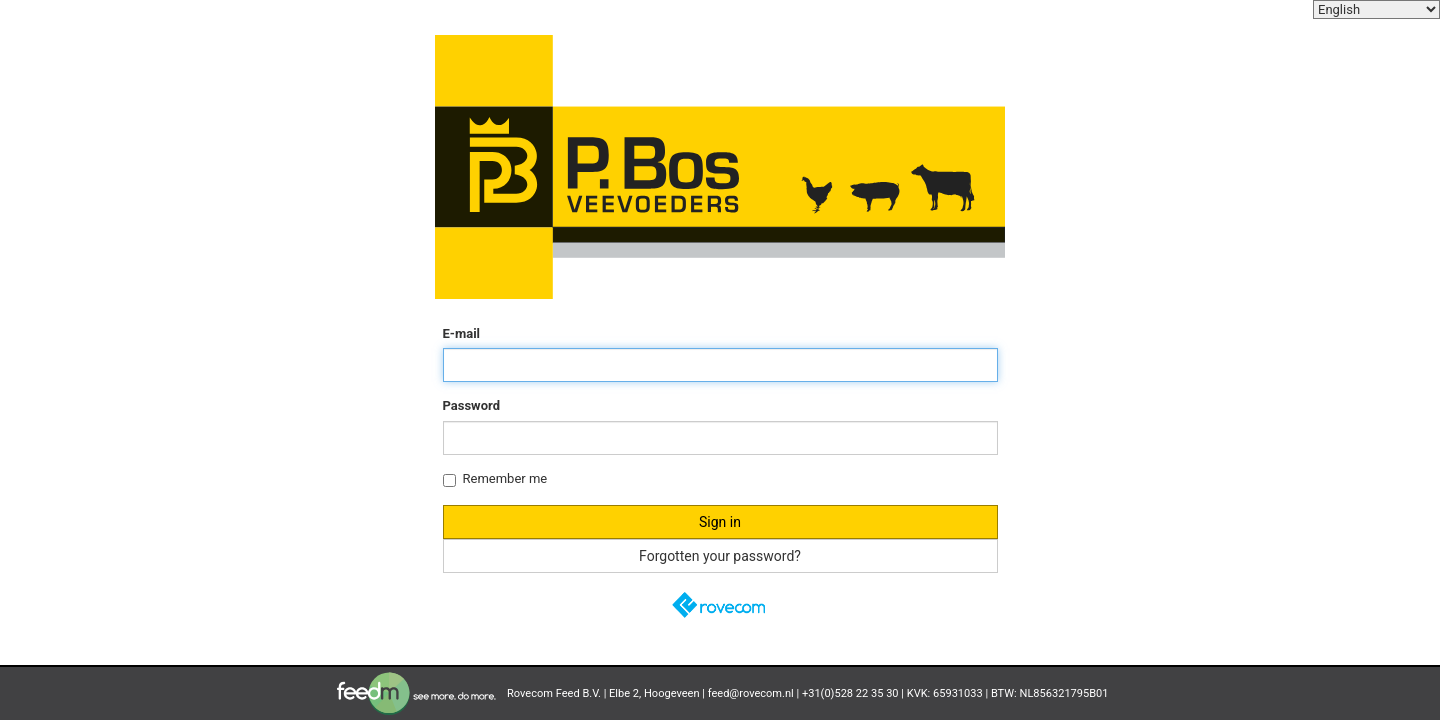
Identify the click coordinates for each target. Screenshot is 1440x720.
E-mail (462, 333)
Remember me (495, 479)
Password (471, 405)
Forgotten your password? (720, 556)
